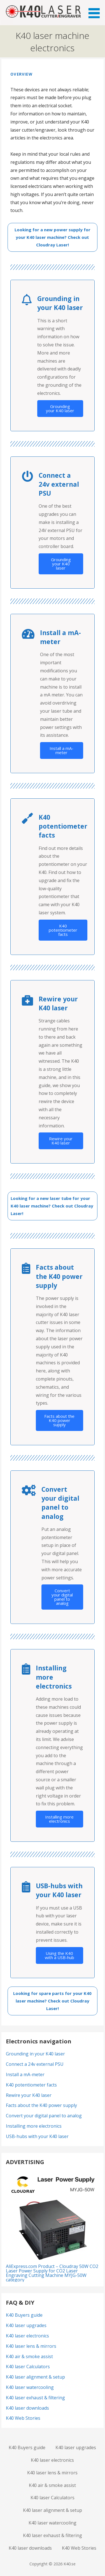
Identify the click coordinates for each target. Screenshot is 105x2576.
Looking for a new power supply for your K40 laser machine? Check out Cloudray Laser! (52, 237)
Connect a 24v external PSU (35, 2064)
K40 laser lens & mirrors (31, 2346)
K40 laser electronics (27, 2336)
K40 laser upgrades (26, 2325)
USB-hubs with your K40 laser (37, 2136)
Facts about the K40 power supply (59, 1420)
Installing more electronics (59, 1819)
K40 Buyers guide (24, 2315)
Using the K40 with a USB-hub (59, 1955)
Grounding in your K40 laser (35, 2054)
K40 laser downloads (27, 2408)
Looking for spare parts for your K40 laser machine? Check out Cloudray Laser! (52, 2000)
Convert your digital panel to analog (62, 1597)
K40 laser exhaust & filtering (35, 2398)
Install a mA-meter (61, 750)
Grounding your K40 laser (60, 408)
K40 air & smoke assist (29, 2356)
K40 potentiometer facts (63, 930)
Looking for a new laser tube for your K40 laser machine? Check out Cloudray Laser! (52, 1205)
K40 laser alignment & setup (35, 2377)
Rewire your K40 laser (61, 1141)
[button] (96, 10)
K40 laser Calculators (28, 2366)
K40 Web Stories (23, 2418)
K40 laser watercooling (30, 2387)
